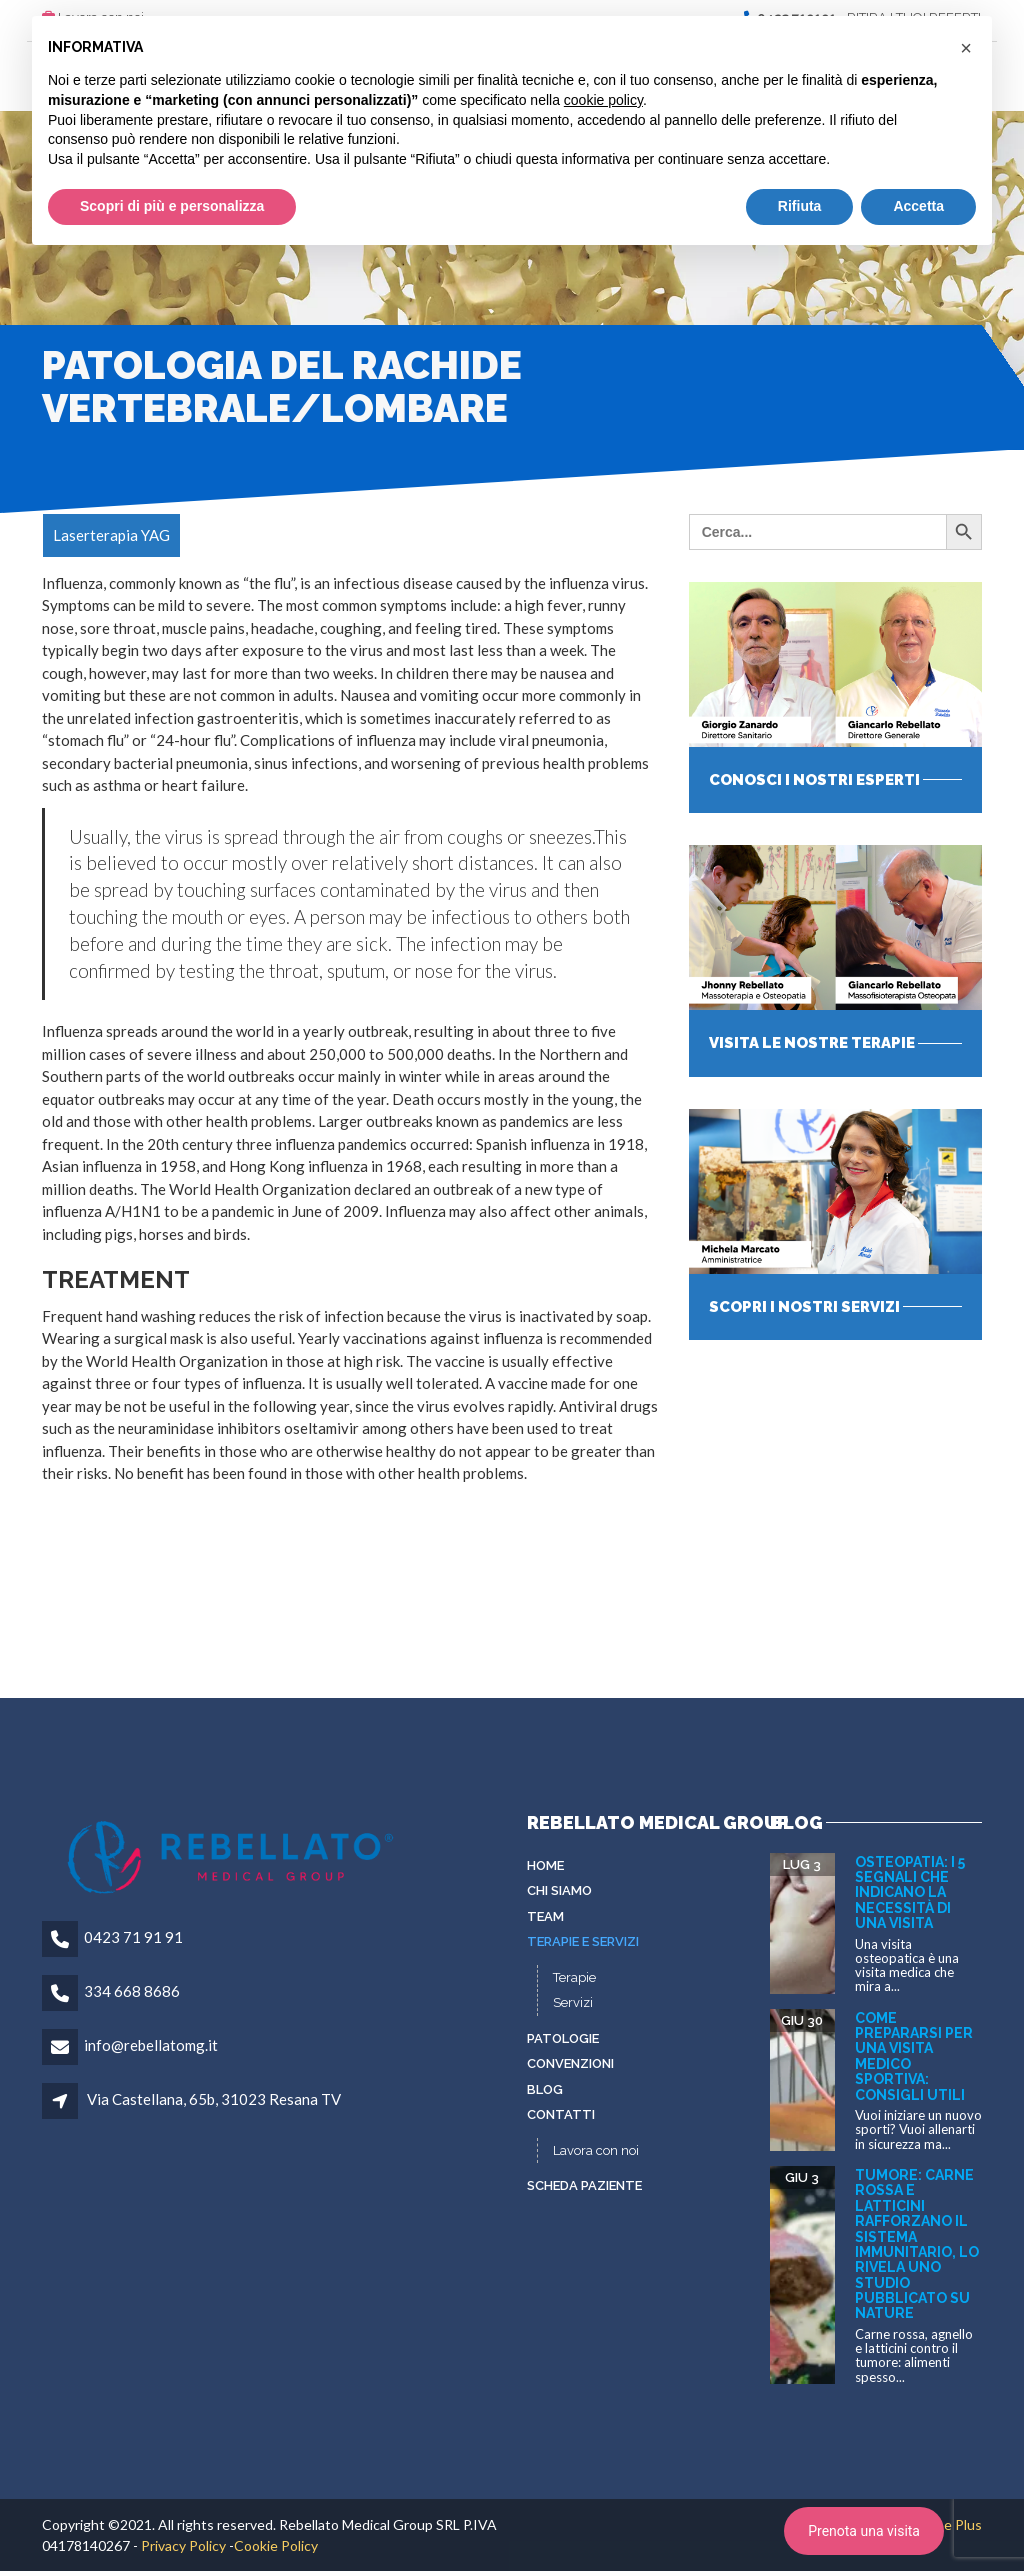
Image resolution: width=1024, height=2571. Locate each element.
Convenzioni (570, 2063)
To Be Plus (948, 2524)
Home (545, 1865)
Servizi (573, 2002)
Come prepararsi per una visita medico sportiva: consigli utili (914, 2056)
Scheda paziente (584, 2185)
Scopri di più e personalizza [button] (172, 206)
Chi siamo (559, 1890)
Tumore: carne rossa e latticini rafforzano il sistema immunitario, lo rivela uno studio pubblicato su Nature (917, 2244)
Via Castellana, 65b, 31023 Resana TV (214, 2099)
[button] (966, 48)
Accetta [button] (918, 206)
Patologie (563, 2038)
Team (545, 1916)
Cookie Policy (276, 2545)
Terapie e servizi (583, 1941)
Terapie (574, 1977)
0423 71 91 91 (133, 1937)
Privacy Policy (183, 2545)
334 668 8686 (132, 1991)
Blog (545, 2089)
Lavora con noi (596, 2150)
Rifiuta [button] (800, 206)
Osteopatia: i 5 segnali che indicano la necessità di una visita (910, 1893)
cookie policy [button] (603, 100)
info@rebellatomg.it (151, 2045)
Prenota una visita (864, 2531)
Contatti (561, 2114)
